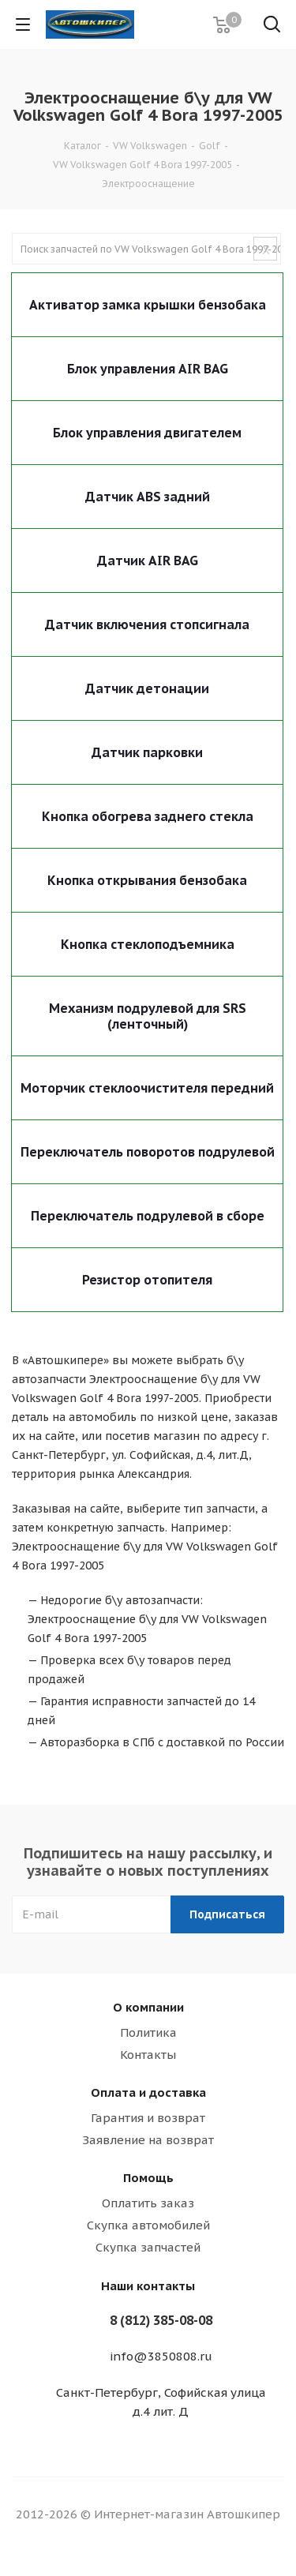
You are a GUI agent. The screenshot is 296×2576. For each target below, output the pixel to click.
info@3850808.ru (161, 2356)
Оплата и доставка (148, 2092)
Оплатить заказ (148, 2202)
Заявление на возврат (148, 2139)
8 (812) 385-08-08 (161, 2320)
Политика (148, 2032)
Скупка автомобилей (148, 2225)
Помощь (148, 2177)
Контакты (148, 2054)
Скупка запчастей (148, 2247)
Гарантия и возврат (148, 2117)
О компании (148, 2007)
